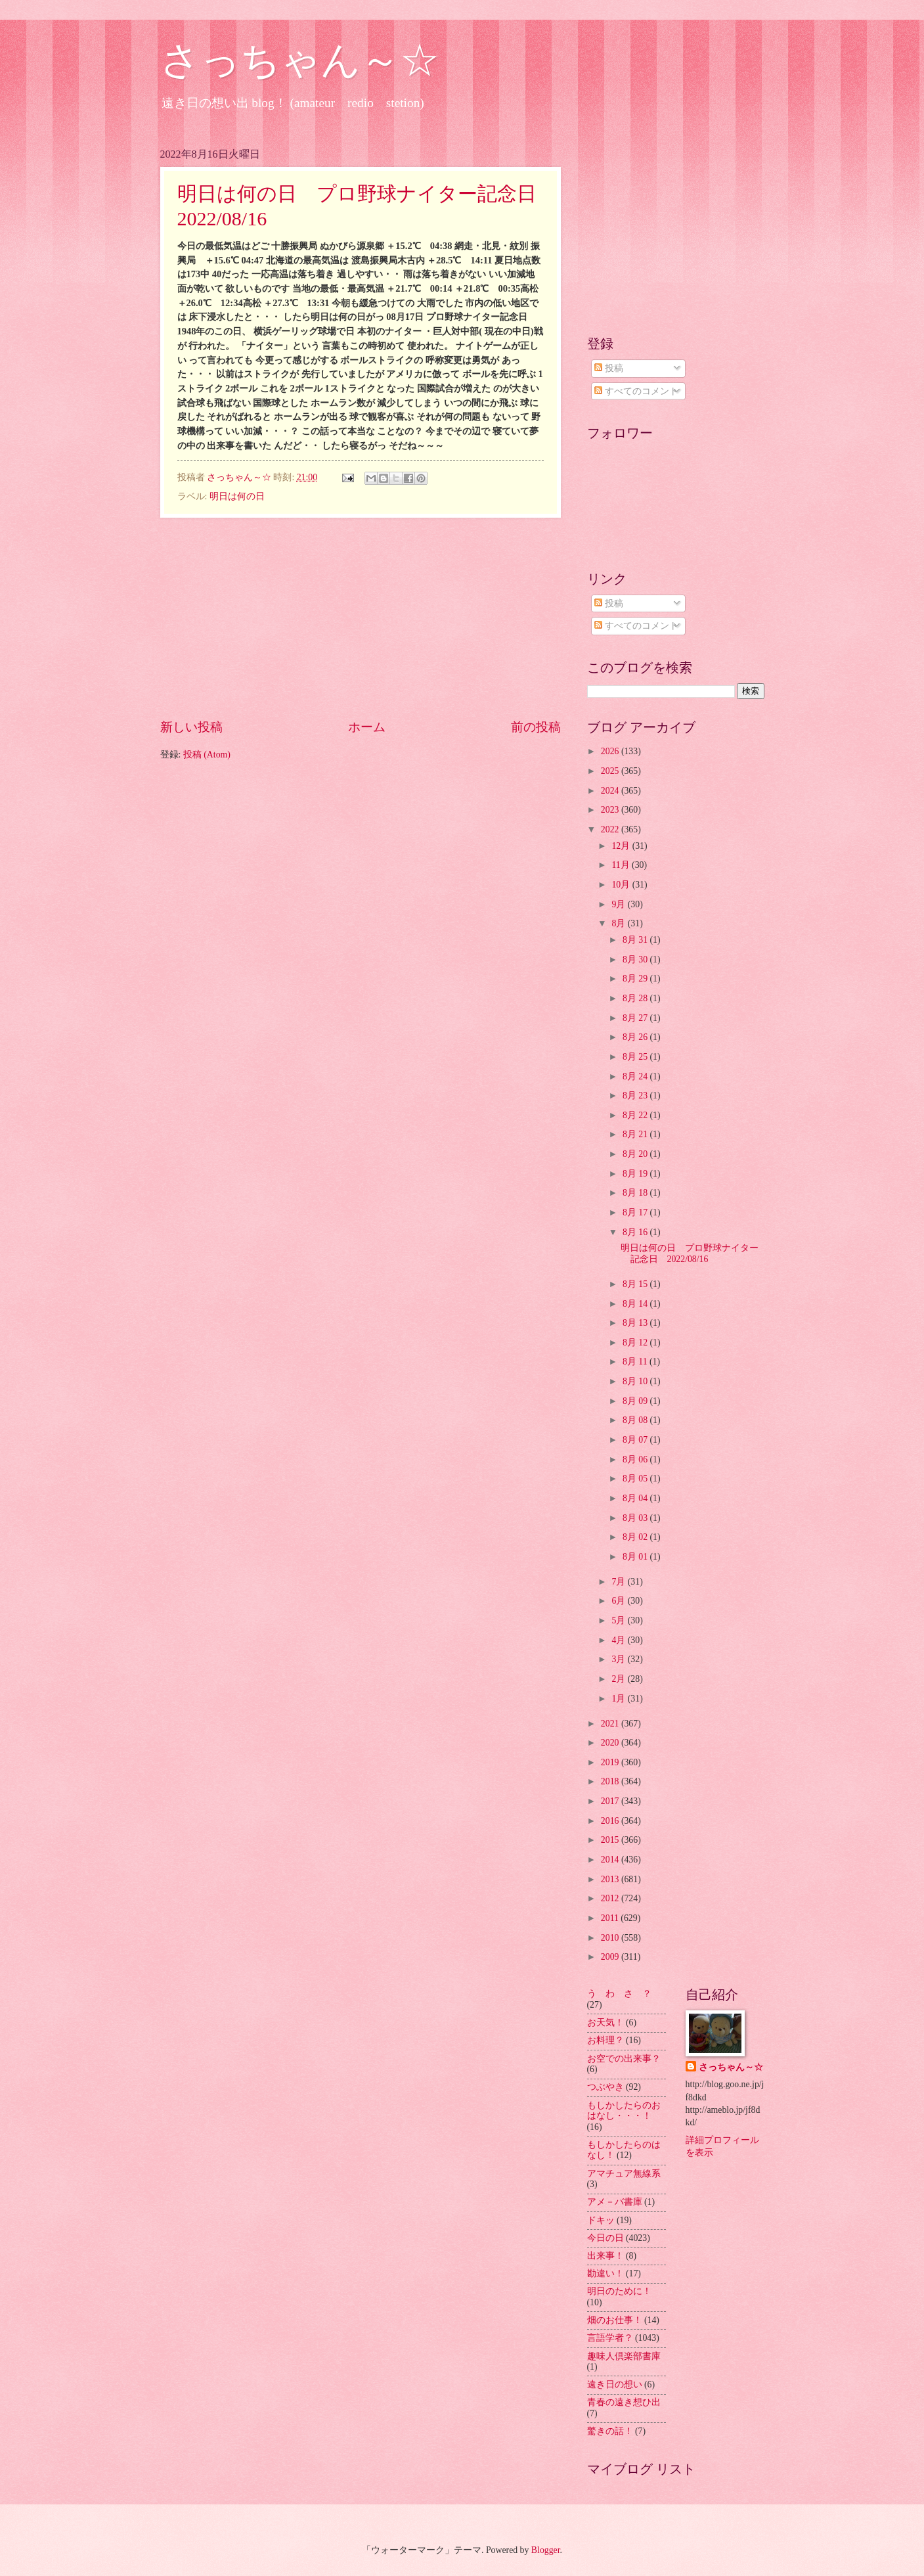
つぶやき (605, 2087)
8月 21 (636, 1134)
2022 (611, 829)
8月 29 (636, 978)
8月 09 (636, 1401)
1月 (619, 1699)
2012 (611, 1898)
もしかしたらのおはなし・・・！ (624, 2110)
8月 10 (636, 1381)
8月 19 (636, 1174)
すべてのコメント (636, 391)
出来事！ (605, 2256)
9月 (619, 904)
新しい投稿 (191, 727)
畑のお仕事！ (614, 2320)
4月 (619, 1640)
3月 (619, 1659)
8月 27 (636, 1018)
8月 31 (636, 940)
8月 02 (636, 1537)
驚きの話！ (610, 2431)
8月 (619, 923)
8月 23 (636, 1095)
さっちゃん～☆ (299, 60)
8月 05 (636, 1478)
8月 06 (636, 1459)
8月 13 (636, 1323)
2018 (611, 1781)
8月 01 (636, 1557)
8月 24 (636, 1076)
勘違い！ (605, 2273)
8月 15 (636, 1284)
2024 (611, 791)
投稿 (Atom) (207, 754)
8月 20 (636, 1154)
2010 (611, 1938)
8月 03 (636, 1518)
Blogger (545, 2550)
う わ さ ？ (619, 1994)
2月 (619, 1679)
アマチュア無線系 (624, 2174)
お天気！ (605, 2022)
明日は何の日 (237, 496)
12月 (621, 846)
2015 (611, 1840)
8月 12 (636, 1342)
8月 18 (636, 1193)
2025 (611, 771)
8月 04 (636, 1498)
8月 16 (636, 1232)
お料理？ (605, 2040)
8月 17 (636, 1212)
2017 (611, 1801)
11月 (621, 865)
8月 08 (636, 1420)
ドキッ (601, 2220)
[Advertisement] (360, 617)
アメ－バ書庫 (614, 2202)
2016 (611, 1821)
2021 (611, 1724)
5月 (619, 1620)
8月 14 (636, 1304)
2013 (611, 1879)
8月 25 (636, 1057)
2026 (611, 751)
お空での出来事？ (624, 2059)
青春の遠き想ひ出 (624, 2402)
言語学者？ (610, 2338)
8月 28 (636, 998)
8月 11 (636, 1362)
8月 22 (636, 1115)
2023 (611, 810)
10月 (621, 885)
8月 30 (636, 959)
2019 (611, 1762)
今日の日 (605, 2238)
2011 (611, 1918)
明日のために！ (619, 2291)
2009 (611, 1957)
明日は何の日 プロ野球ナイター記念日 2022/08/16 (690, 1253)
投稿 (608, 368)
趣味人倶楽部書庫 (624, 2356)
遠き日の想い (614, 2384)
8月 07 (636, 1440)
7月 (619, 1582)
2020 (611, 1743)
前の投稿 (536, 727)
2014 (611, 1859)
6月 (619, 1601)
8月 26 (636, 1037)
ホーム (366, 727)
